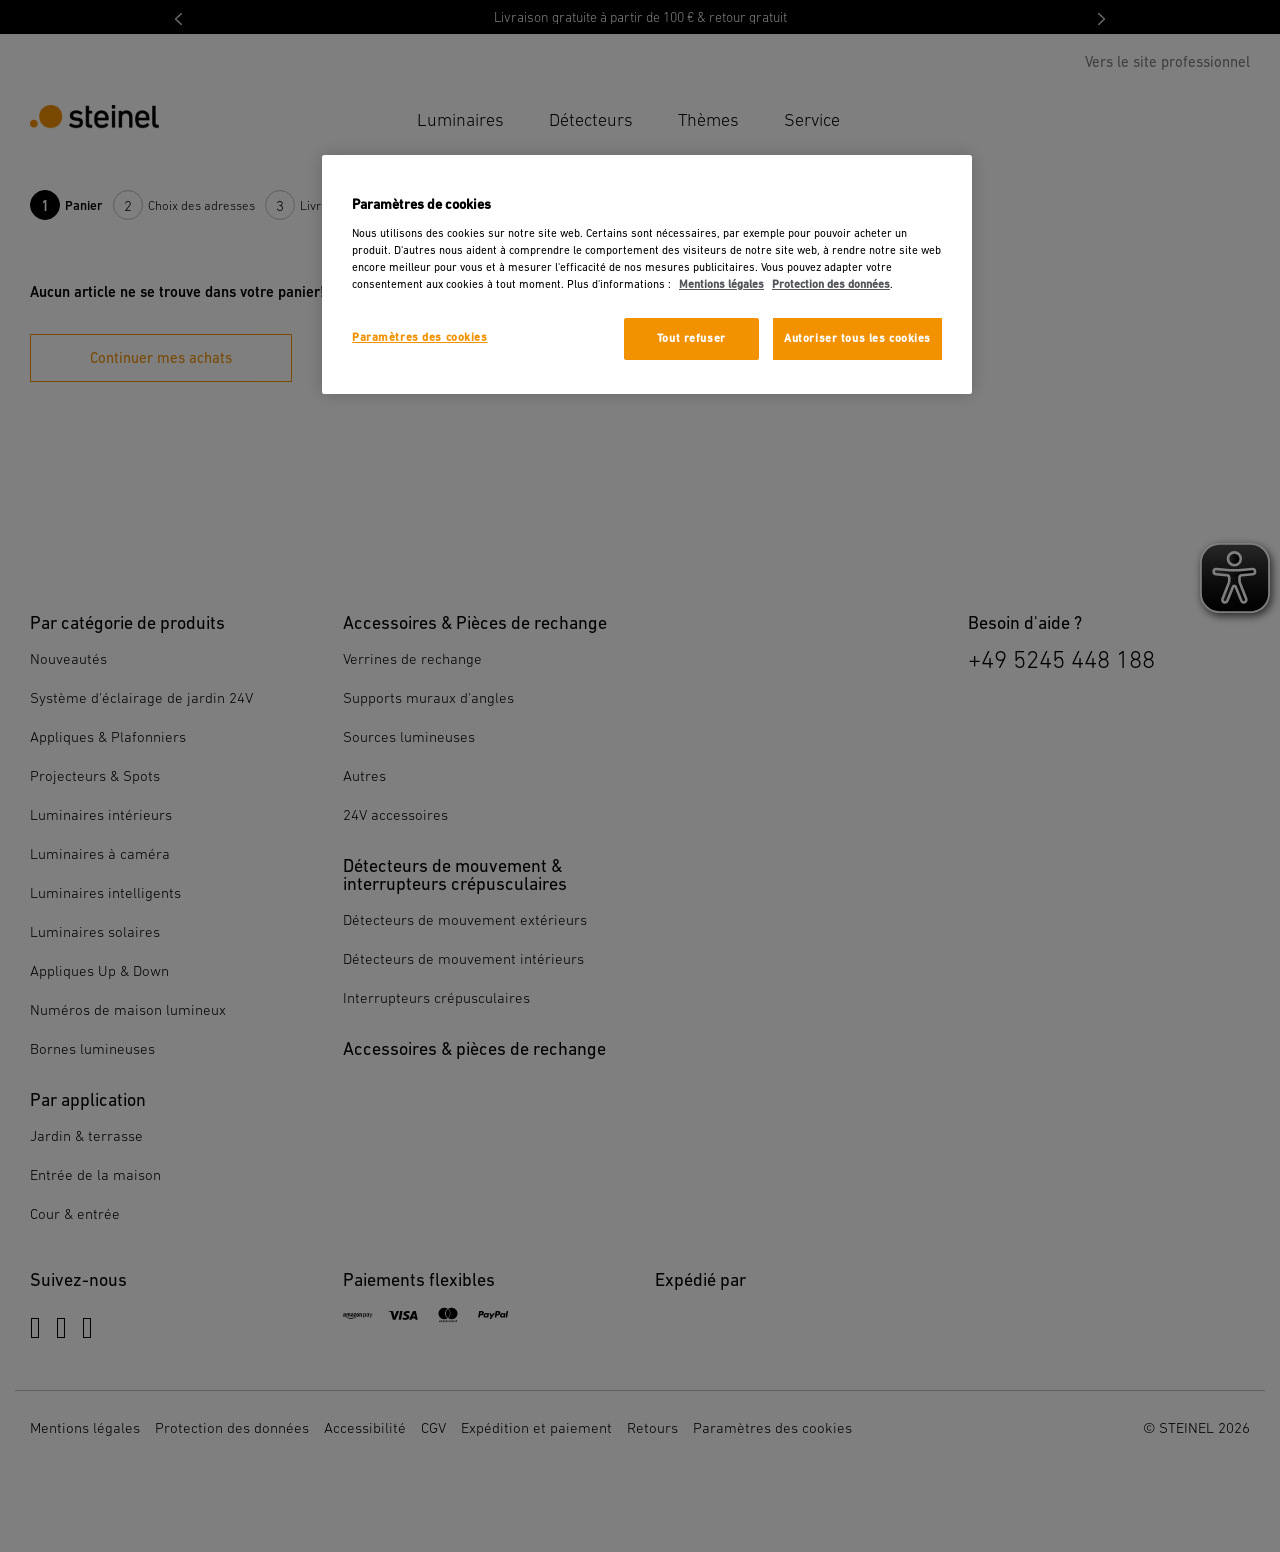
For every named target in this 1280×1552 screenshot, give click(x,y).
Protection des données (831, 284)
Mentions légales (721, 284)
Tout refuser (691, 338)
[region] (647, 274)
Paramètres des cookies (420, 337)
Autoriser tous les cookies (857, 338)
